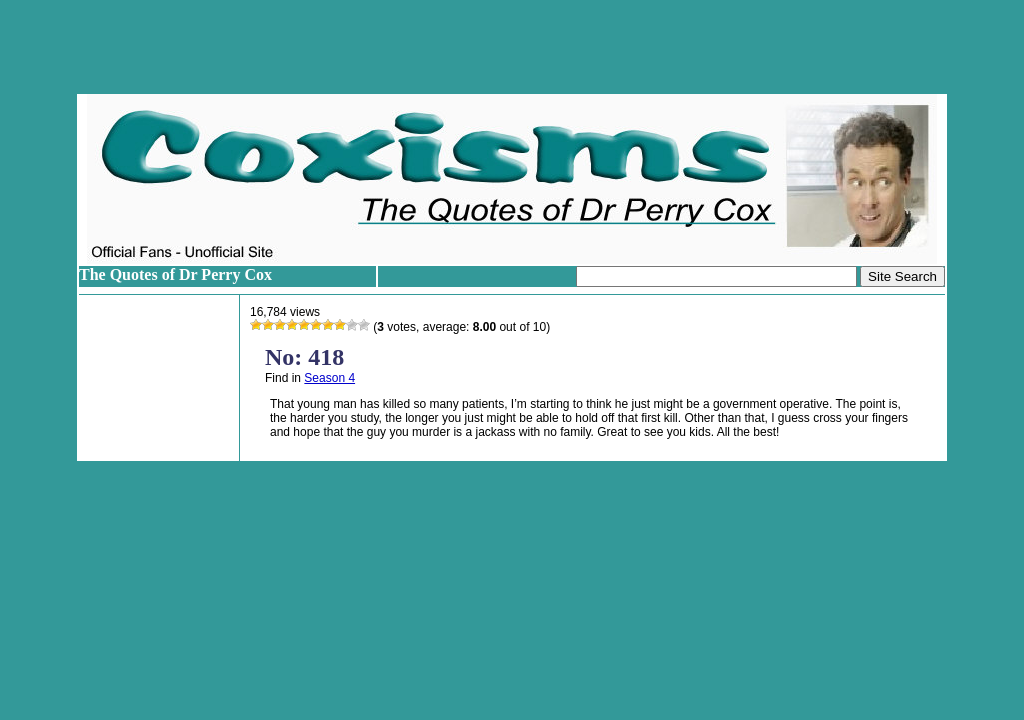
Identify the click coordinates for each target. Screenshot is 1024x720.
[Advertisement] (512, 47)
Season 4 (329, 378)
